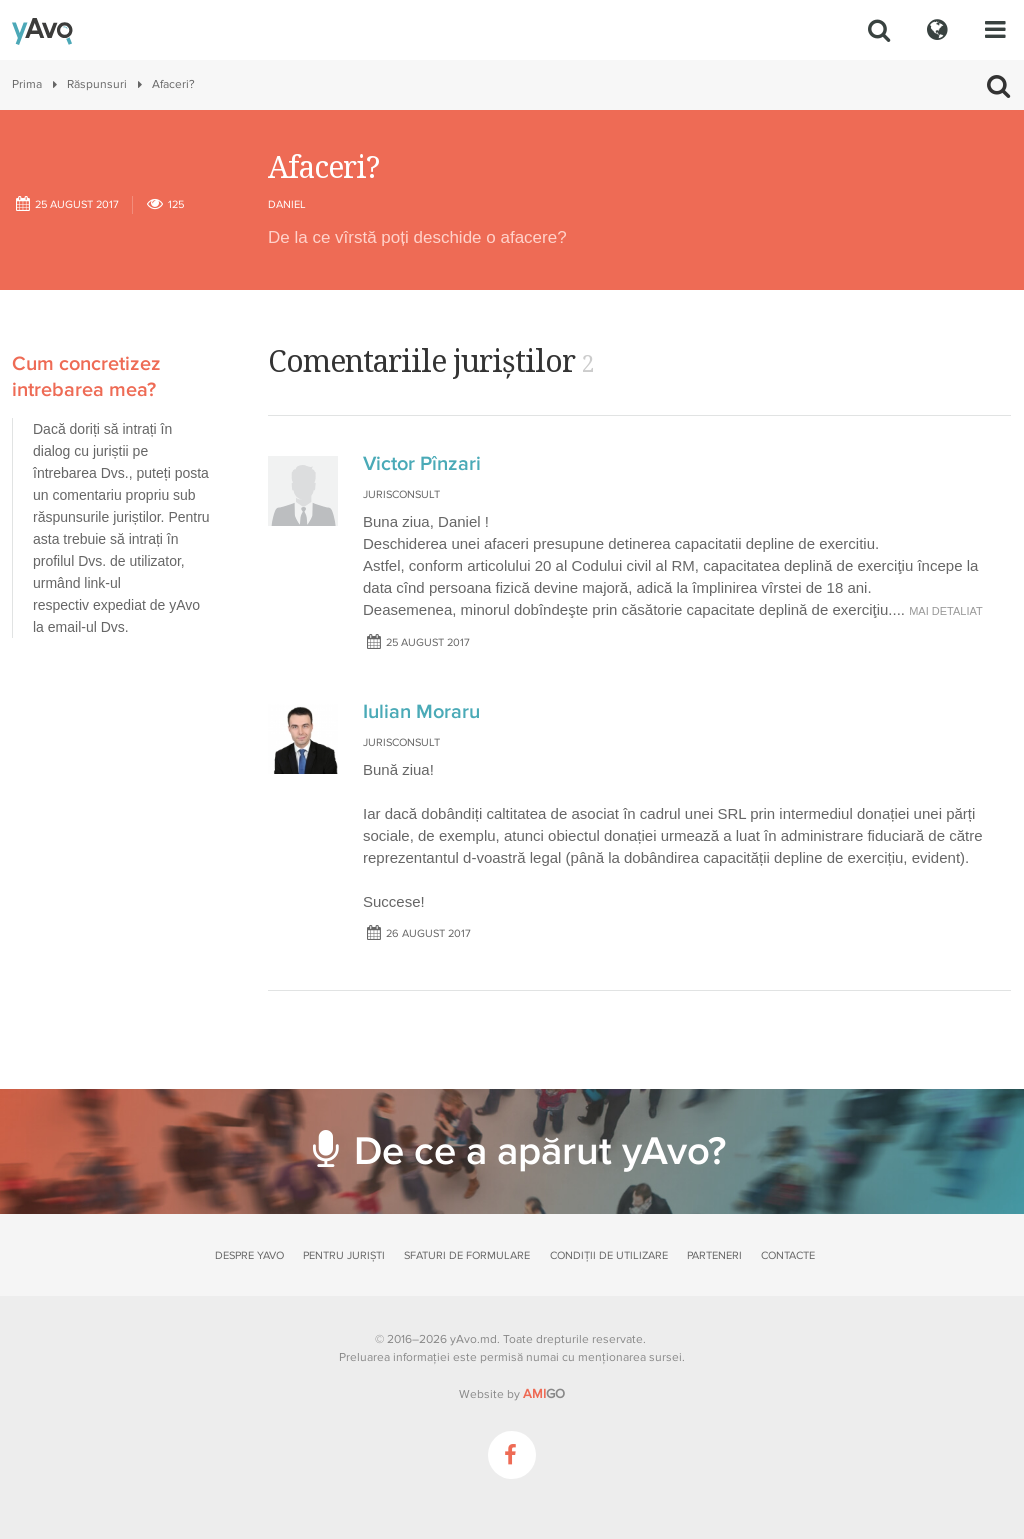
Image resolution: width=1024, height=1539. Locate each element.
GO (544, 1394)
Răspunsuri (97, 84)
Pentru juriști (344, 1255)
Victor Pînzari (422, 464)
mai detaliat (946, 611)
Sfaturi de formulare (467, 1255)
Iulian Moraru (421, 712)
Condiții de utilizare (609, 1255)
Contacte (788, 1255)
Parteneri (714, 1255)
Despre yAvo (249, 1255)
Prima (27, 84)
